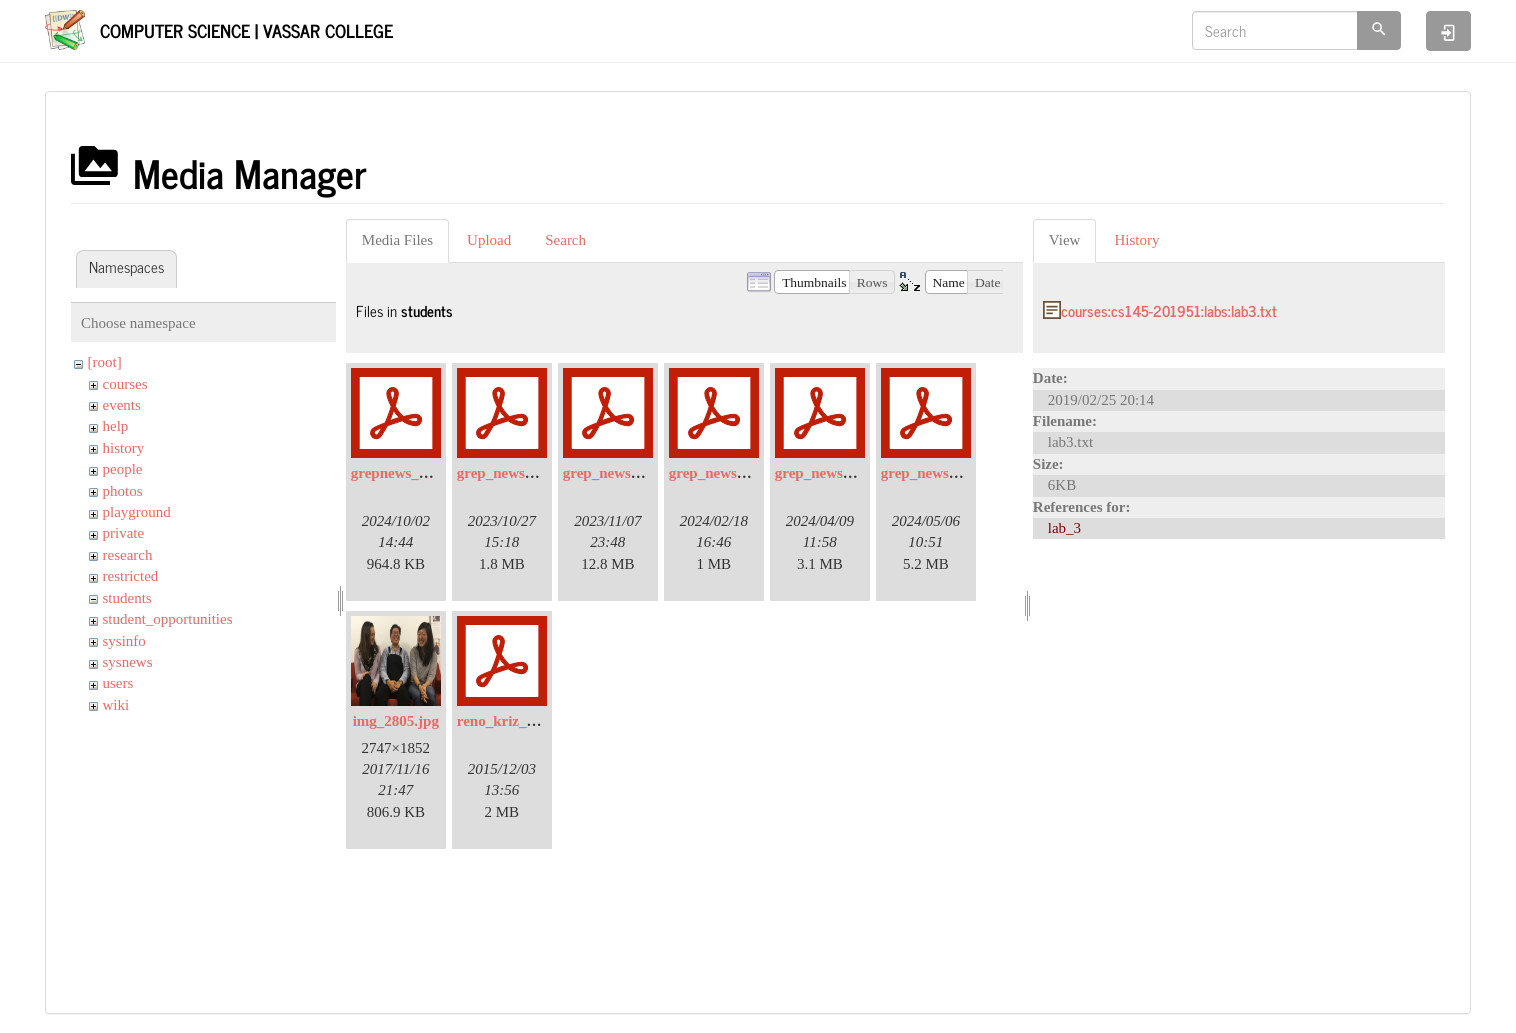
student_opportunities (168, 619)
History (1136, 240)
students (127, 598)
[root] (105, 362)
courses (125, 384)
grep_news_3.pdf (723, 473)
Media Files (397, 240)
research (128, 555)
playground (137, 512)
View (1065, 240)
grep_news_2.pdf (617, 473)
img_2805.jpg (396, 721)
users (118, 683)
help (116, 426)
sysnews (128, 662)
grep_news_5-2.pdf (941, 473)
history (124, 448)
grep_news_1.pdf (511, 473)
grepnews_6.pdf (401, 473)
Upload (489, 240)
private (124, 533)
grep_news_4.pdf (829, 473)
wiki (116, 705)
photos (123, 491)
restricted (131, 576)
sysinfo (124, 641)
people (123, 469)
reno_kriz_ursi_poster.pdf (540, 721)
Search (565, 240)
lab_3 (1064, 528)
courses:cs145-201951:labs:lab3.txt (1169, 310)
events (122, 405)
